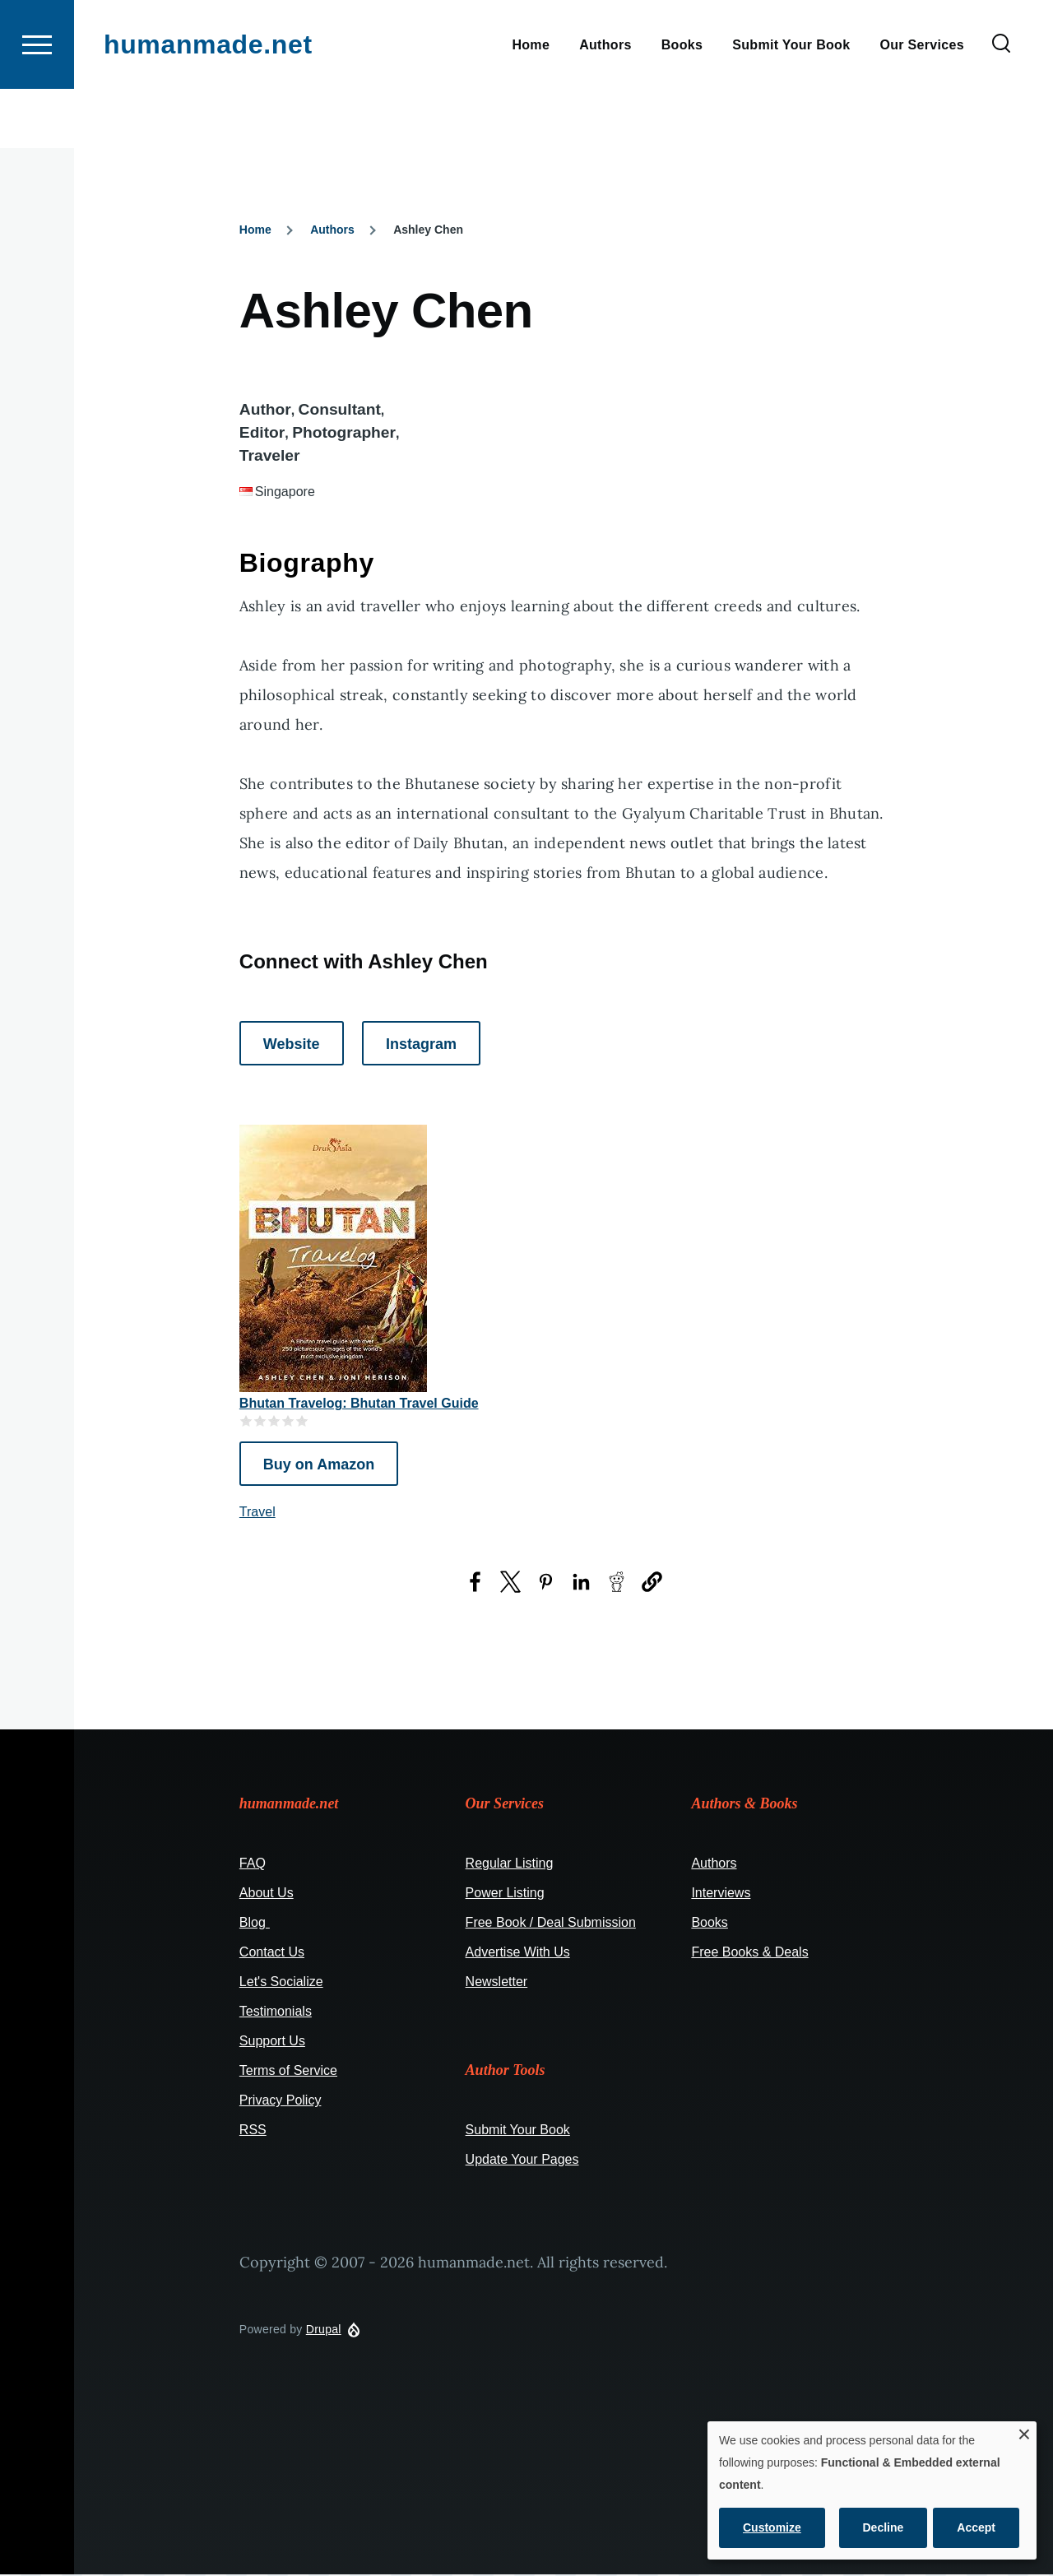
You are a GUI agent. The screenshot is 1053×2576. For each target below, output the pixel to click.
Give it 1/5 (246, 1421)
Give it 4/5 (288, 1421)
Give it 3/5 (274, 1421)
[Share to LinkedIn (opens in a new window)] (581, 1582)
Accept (976, 2527)
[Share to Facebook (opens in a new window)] (475, 1582)
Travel (257, 1513)
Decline (883, 2527)
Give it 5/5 (302, 1421)
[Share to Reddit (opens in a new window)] (616, 1582)
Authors (332, 230)
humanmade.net (208, 103)
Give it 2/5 (260, 1421)
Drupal (323, 2330)
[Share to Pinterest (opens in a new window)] (545, 1582)
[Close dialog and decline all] (1024, 2431)
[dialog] (872, 2490)
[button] (652, 1582)
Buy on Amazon (318, 1465)
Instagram (421, 1045)
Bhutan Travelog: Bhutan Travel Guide (359, 1404)
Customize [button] (772, 2527)
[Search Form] (1001, 103)
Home (255, 230)
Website (291, 1045)
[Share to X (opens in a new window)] (510, 1582)
